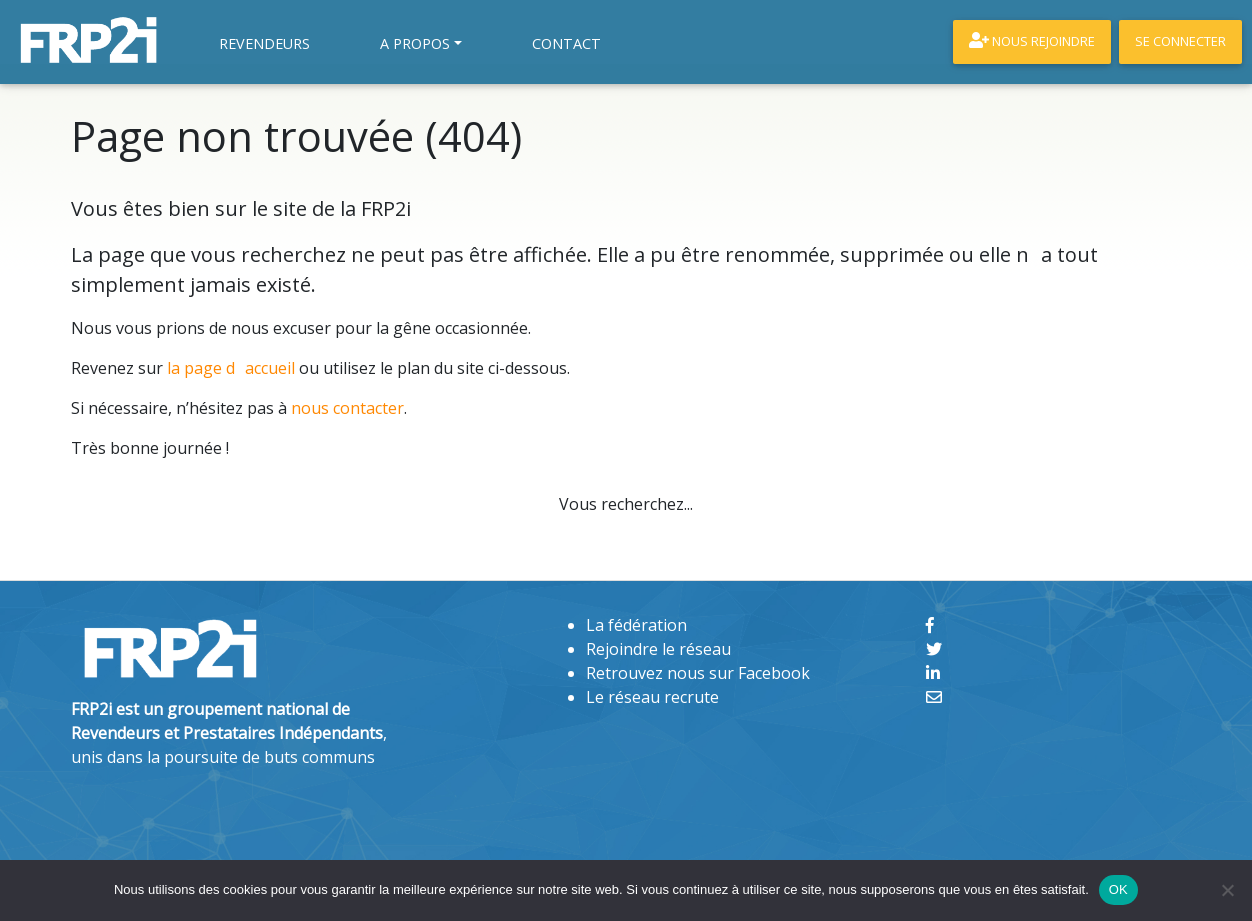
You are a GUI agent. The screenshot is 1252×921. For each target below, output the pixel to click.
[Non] (1227, 890)
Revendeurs (264, 43)
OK (1118, 889)
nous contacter (347, 408)
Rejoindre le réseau (658, 649)
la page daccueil (231, 368)
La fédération (636, 625)
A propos (415, 43)
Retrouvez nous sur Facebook (698, 673)
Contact (566, 43)
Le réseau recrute (652, 697)
